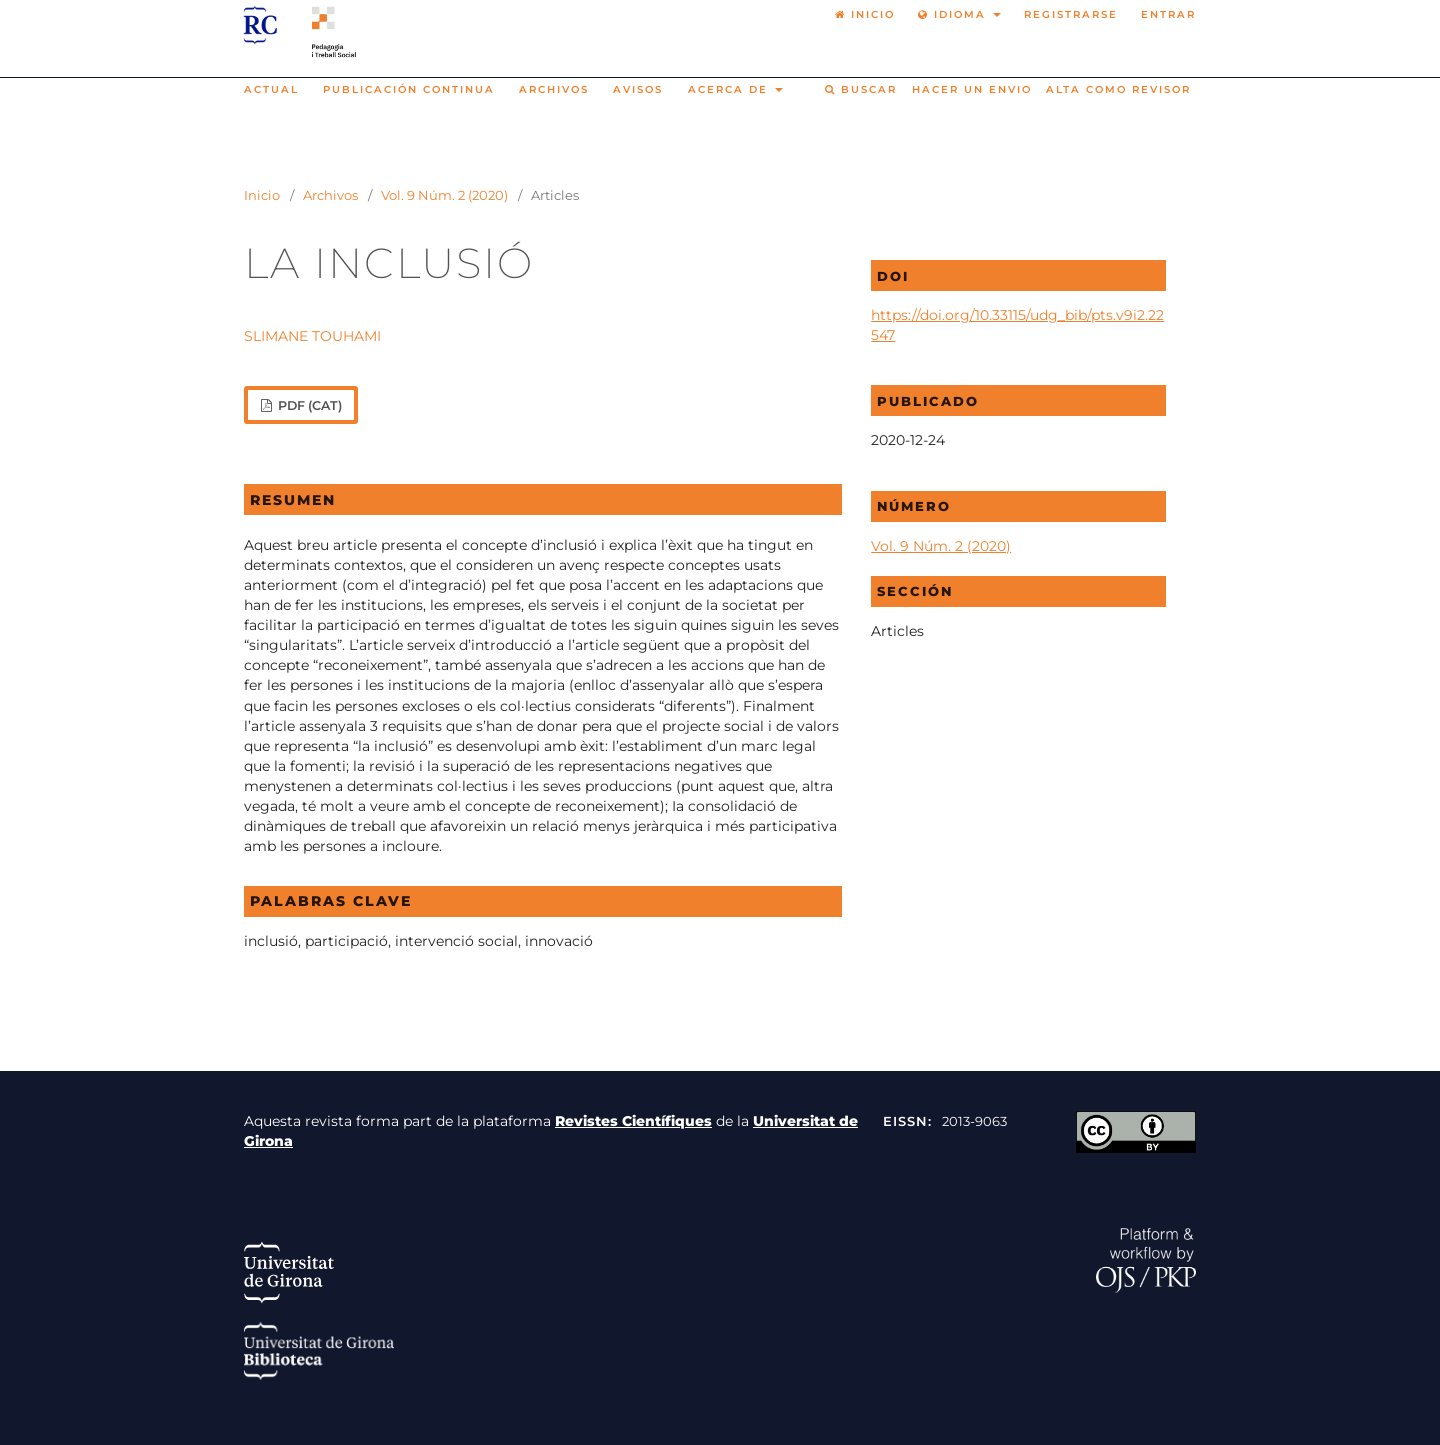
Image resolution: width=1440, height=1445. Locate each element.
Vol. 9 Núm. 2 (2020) (444, 195)
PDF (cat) (308, 405)
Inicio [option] (865, 14)
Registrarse (1071, 14)
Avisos (638, 89)
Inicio (262, 195)
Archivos (554, 89)
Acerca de (730, 89)
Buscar (861, 89)
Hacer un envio (972, 89)
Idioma (954, 14)
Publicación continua (409, 89)
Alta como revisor (1118, 89)
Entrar (1168, 14)
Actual (271, 89)
